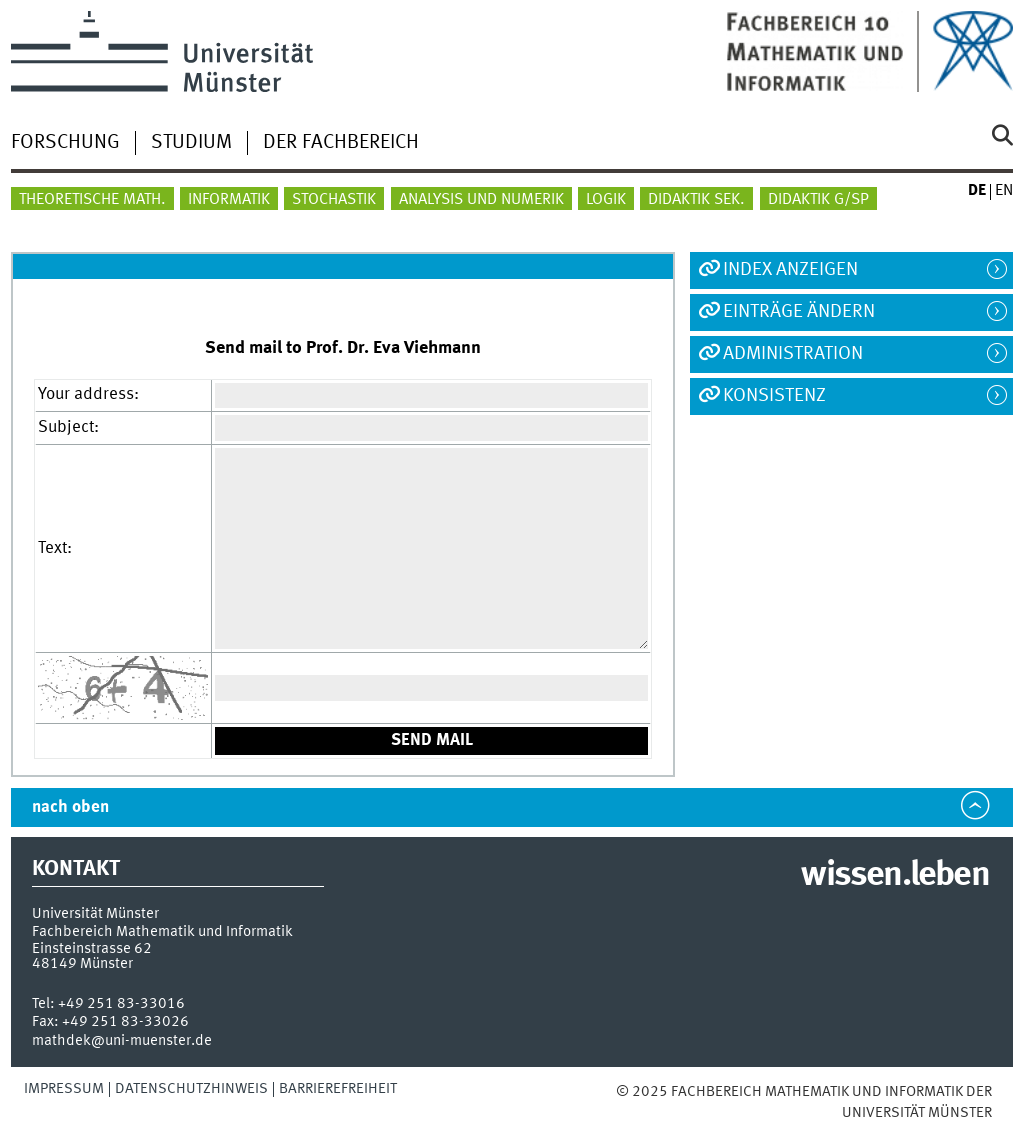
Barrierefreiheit (338, 1089)
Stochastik (334, 200)
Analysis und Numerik (481, 200)
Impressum (64, 1089)
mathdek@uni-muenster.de (122, 1041)
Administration (793, 354)
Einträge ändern (799, 312)
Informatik (229, 200)
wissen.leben (894, 876)
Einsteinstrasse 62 (92, 949)
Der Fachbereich (341, 143)
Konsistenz (774, 396)
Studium (191, 143)
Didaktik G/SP (818, 200)
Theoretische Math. (92, 200)
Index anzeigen (790, 270)
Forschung (65, 143)
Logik (606, 200)
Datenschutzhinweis (191, 1089)
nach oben (70, 807)
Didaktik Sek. (696, 200)
